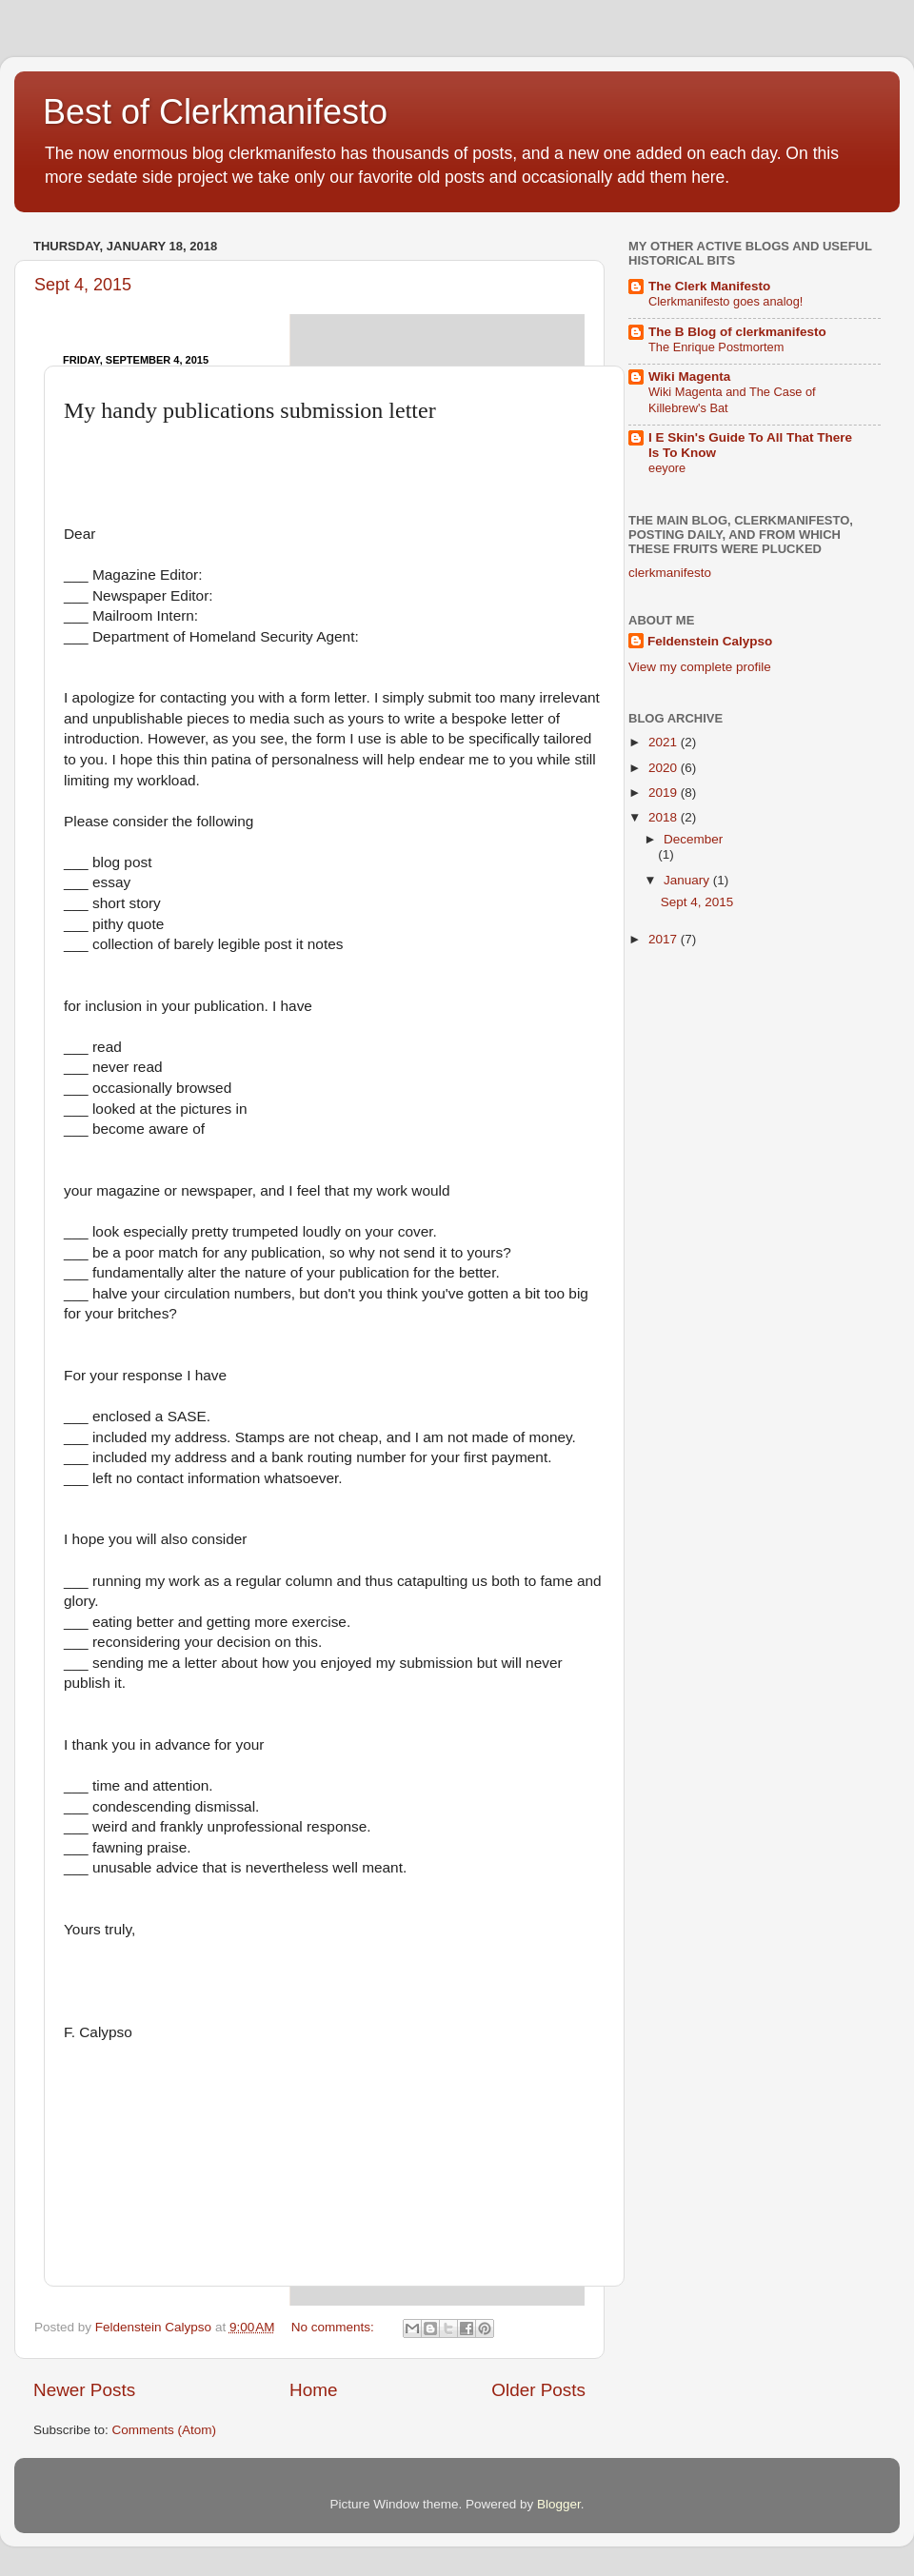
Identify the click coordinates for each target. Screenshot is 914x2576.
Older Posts (538, 2390)
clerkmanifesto (669, 572)
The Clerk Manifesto (709, 286)
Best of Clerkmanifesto (215, 111)
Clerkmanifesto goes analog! (725, 301)
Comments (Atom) (164, 2430)
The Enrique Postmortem (716, 347)
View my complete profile (699, 667)
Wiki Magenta (689, 376)
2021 (664, 742)
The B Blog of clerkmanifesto (737, 332)
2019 (664, 792)
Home (313, 2390)
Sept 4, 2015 (82, 284)
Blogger (559, 2504)
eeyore (667, 468)
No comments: (334, 2327)
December (693, 839)
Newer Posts (84, 2390)
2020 (664, 768)
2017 (664, 939)
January (688, 880)
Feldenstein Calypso (709, 641)
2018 (664, 817)
